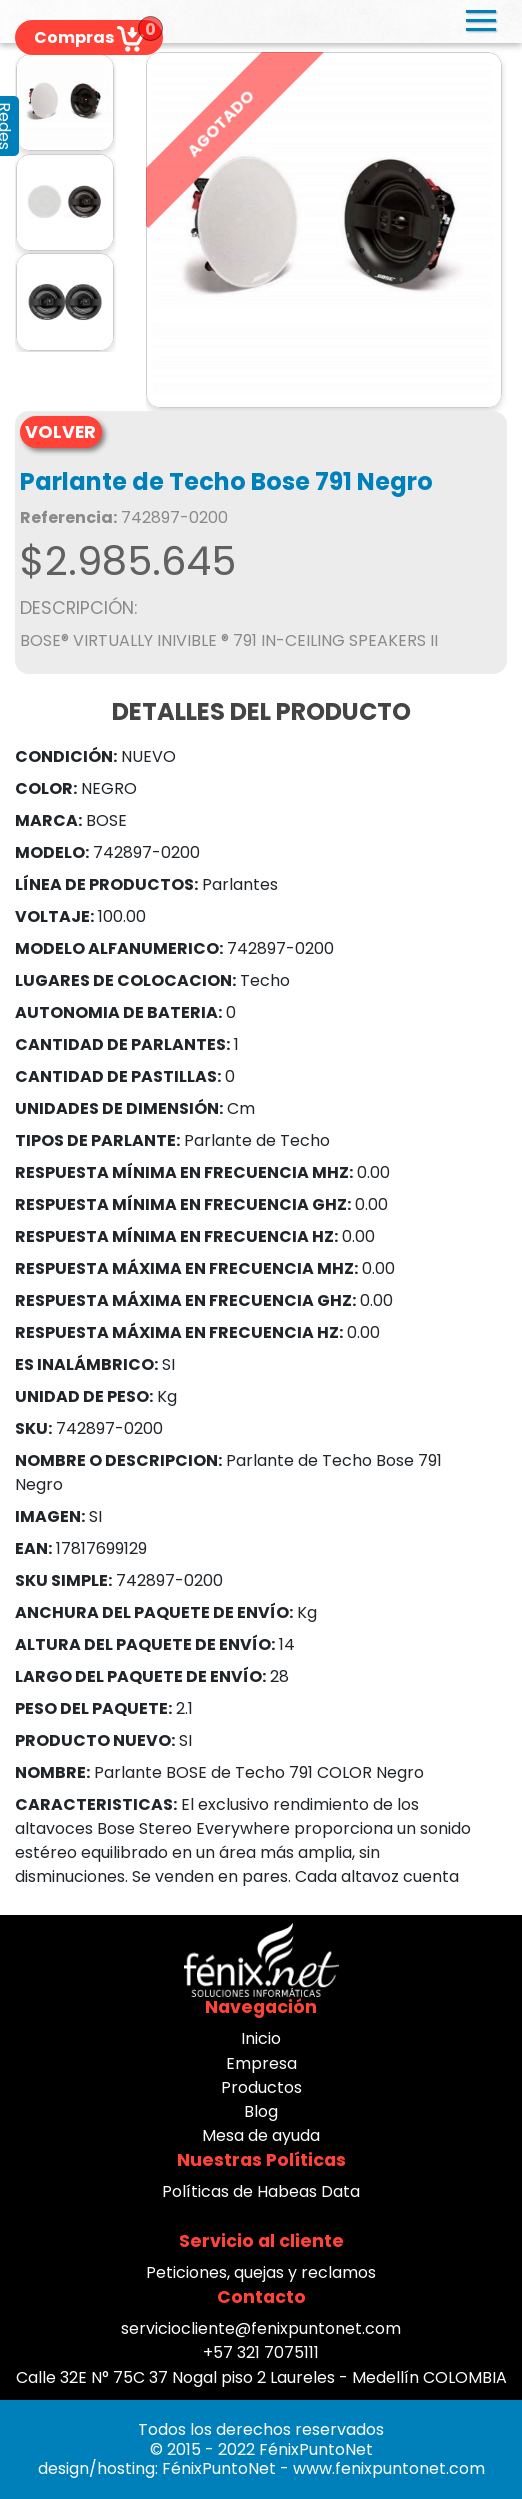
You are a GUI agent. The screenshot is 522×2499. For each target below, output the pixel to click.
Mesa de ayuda (261, 2135)
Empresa (261, 2063)
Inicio (261, 2038)
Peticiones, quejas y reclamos (261, 2272)
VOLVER (60, 432)
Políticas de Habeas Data (261, 2191)
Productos (261, 2087)
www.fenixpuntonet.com (389, 2468)
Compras (89, 37)
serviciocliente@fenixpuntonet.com (261, 2328)
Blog (261, 2111)
